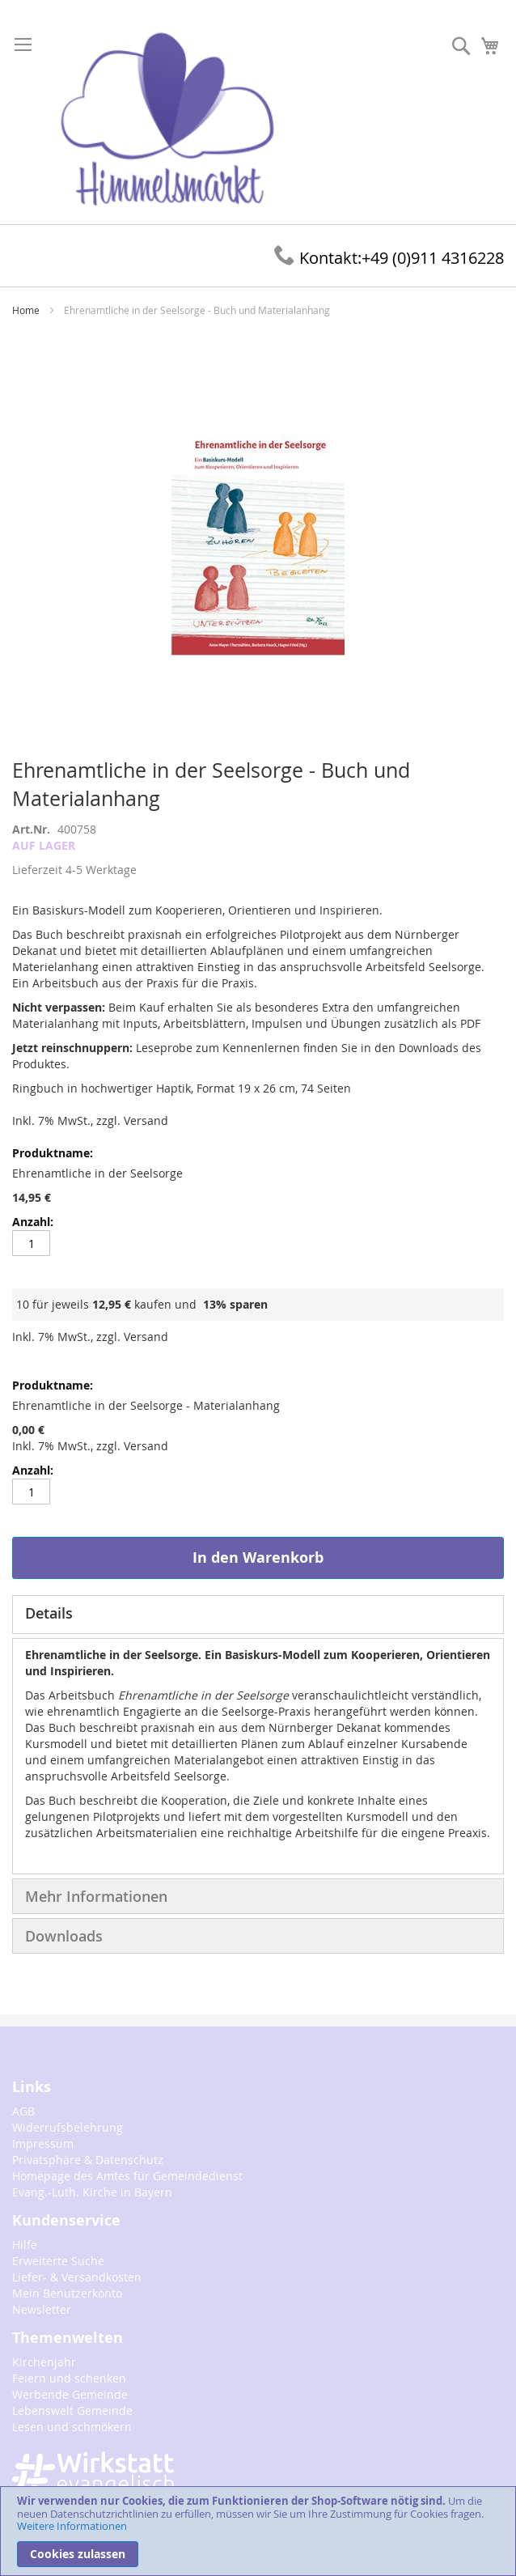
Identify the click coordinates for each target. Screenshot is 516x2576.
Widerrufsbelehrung (67, 2127)
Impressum (43, 2143)
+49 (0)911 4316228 (389, 258)
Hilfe (24, 2244)
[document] (258, 2531)
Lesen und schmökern (72, 2426)
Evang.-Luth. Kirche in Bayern (92, 2192)
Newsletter (41, 2309)
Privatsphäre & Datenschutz (87, 2159)
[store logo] (167, 120)
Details (49, 1613)
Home (26, 309)
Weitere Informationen (72, 2526)
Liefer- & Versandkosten (77, 2277)
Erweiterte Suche (58, 2260)
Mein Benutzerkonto (67, 2293)
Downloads (64, 1936)
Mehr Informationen (96, 1896)
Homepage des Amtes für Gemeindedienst (127, 2175)
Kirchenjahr (44, 2362)
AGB (23, 2111)
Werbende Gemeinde (70, 2394)
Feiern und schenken (69, 2378)
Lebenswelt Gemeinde (72, 2410)
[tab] (258, 1614)
